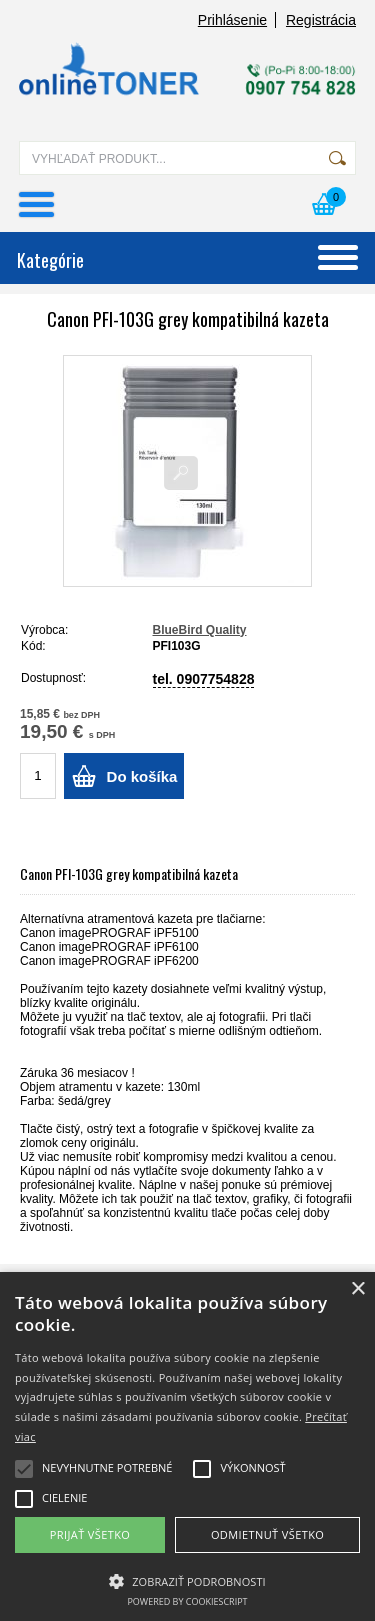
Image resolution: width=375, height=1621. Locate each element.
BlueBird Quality (200, 630)
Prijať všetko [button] (90, 1534)
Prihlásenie (232, 20)
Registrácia (321, 20)
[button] (187, 1580)
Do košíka (142, 776)
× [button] (357, 1289)
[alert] (187, 1446)
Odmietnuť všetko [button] (267, 1534)
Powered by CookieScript (187, 1601)
